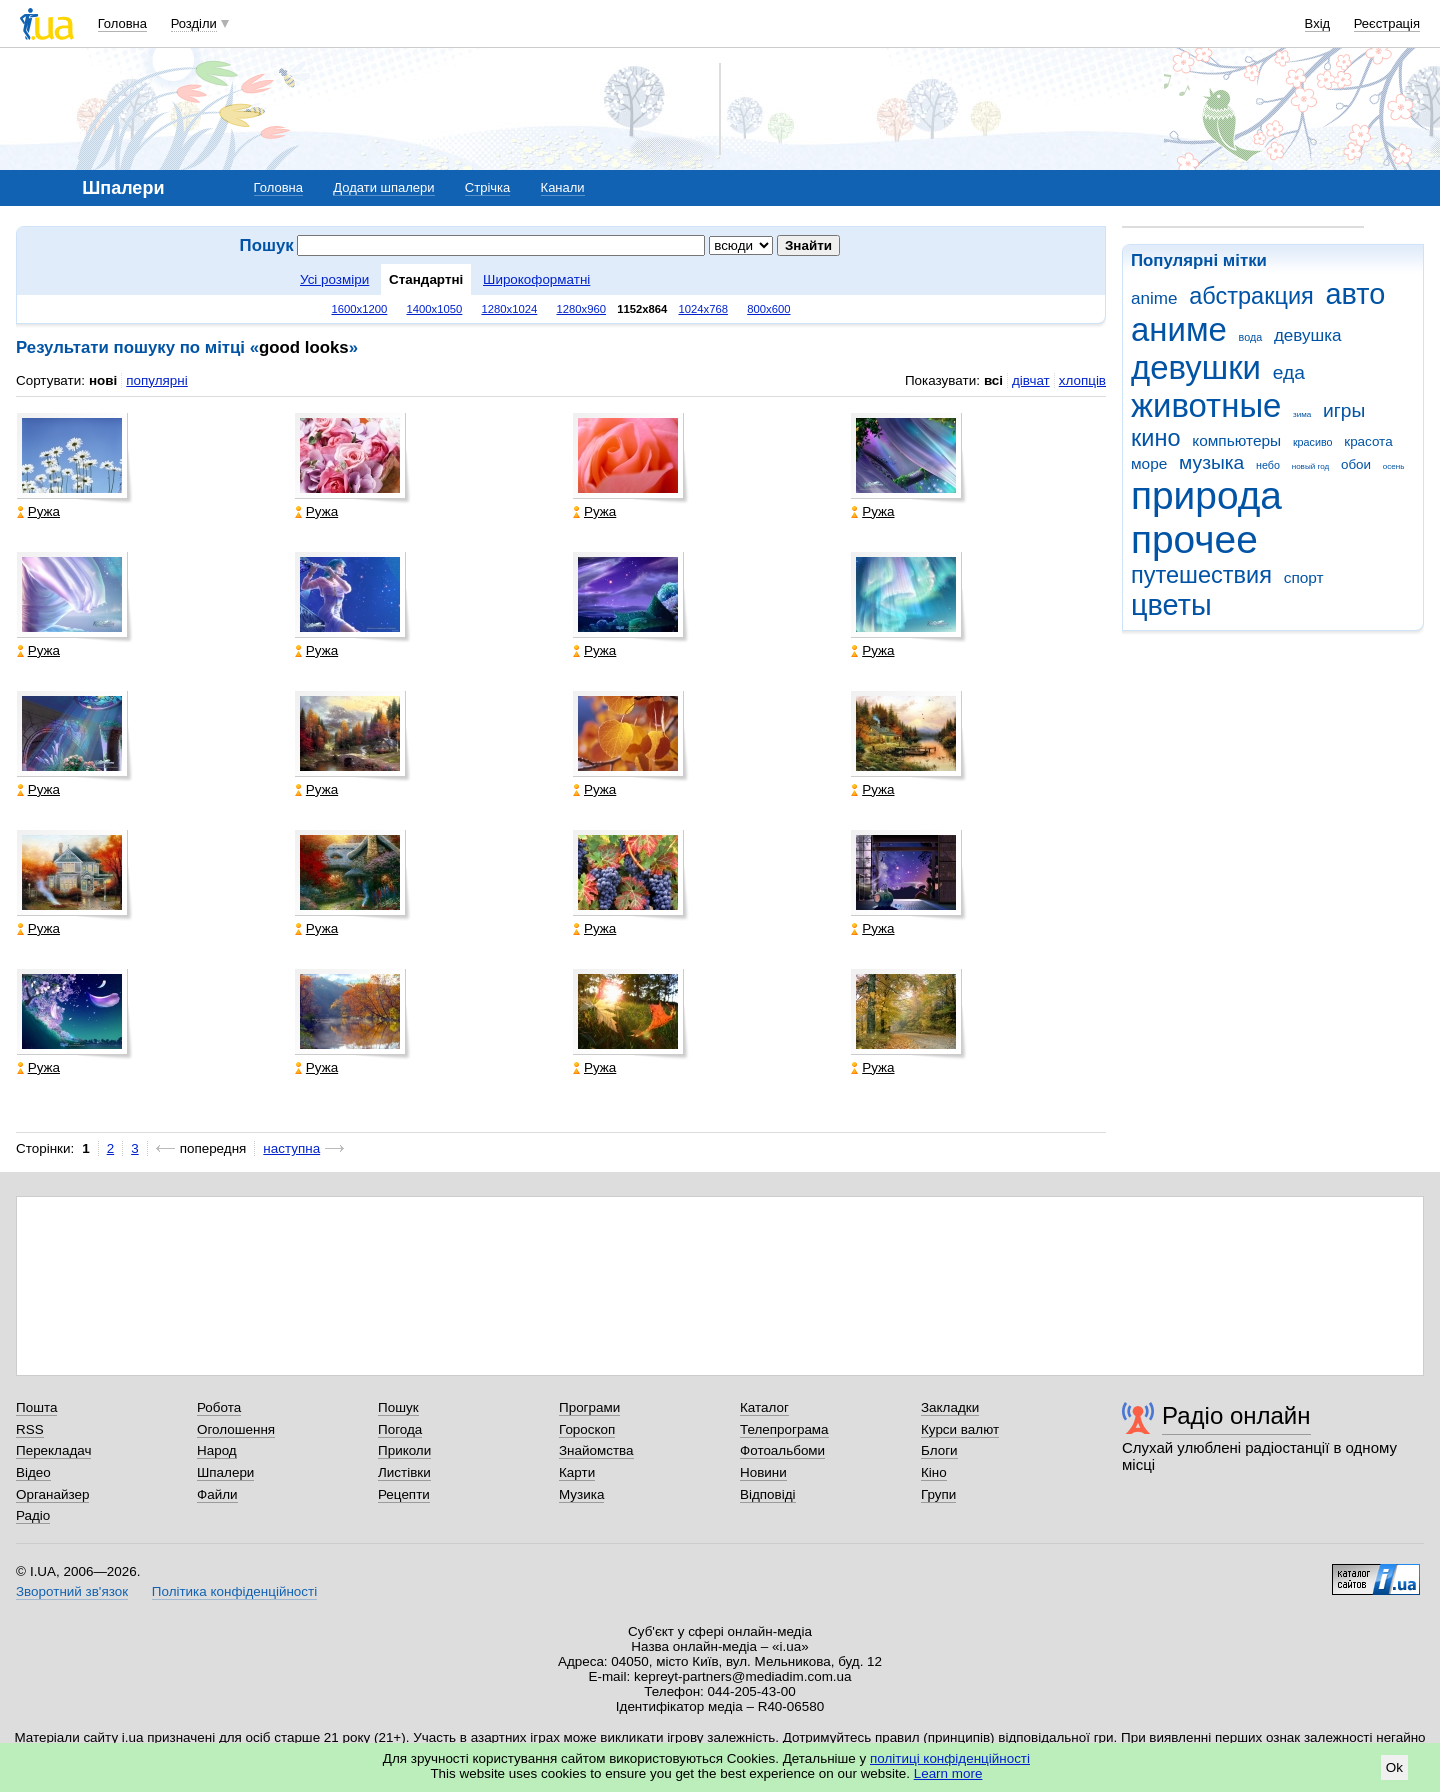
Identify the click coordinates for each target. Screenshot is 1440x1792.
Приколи (404, 1450)
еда (1289, 372)
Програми (589, 1407)
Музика (581, 1494)
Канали (563, 187)
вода (1251, 337)
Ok (1394, 1767)
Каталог (764, 1407)
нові (103, 380)
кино (1156, 438)
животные (1206, 405)
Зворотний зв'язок (72, 1591)
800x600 (768, 309)
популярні (156, 380)
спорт (1304, 577)
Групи (938, 1494)
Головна (122, 23)
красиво (1313, 442)
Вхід (1318, 23)
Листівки (404, 1472)
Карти (577, 1472)
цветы (1171, 605)
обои (1356, 464)
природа (1206, 495)
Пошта (36, 1407)
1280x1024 (509, 309)
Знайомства (596, 1450)
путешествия (1201, 575)
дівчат (1031, 380)
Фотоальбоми (782, 1450)
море (1149, 463)
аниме (1179, 329)
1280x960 (581, 309)
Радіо (33, 1515)
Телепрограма (784, 1429)
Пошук (398, 1407)
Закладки (950, 1407)
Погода (400, 1429)
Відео (33, 1472)
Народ (217, 1450)
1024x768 (704, 309)
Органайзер (52, 1494)
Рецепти (404, 1494)
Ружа (38, 511)
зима (1302, 414)
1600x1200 (360, 309)
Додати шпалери (383, 187)
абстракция (1251, 296)
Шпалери (225, 1472)
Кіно (934, 1472)
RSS (30, 1429)
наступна (291, 1148)
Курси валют (960, 1429)
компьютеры (1236, 440)
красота (1368, 441)
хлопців (1082, 380)
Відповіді (768, 1494)
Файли (217, 1494)
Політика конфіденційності (234, 1591)
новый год (1310, 466)
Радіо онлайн (1236, 1415)
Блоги (939, 1450)
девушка (1308, 335)
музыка (1211, 462)
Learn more (948, 1773)
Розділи (194, 23)
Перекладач (53, 1450)
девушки (1196, 367)
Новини (763, 1472)
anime (1154, 298)
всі (993, 380)
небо (1268, 465)
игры (1344, 410)
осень (1394, 466)
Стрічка (487, 187)
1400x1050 (434, 309)
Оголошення (236, 1429)
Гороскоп (587, 1429)
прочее (1194, 539)
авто (1356, 294)
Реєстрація (1387, 23)
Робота (219, 1407)
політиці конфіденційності (950, 1758)
